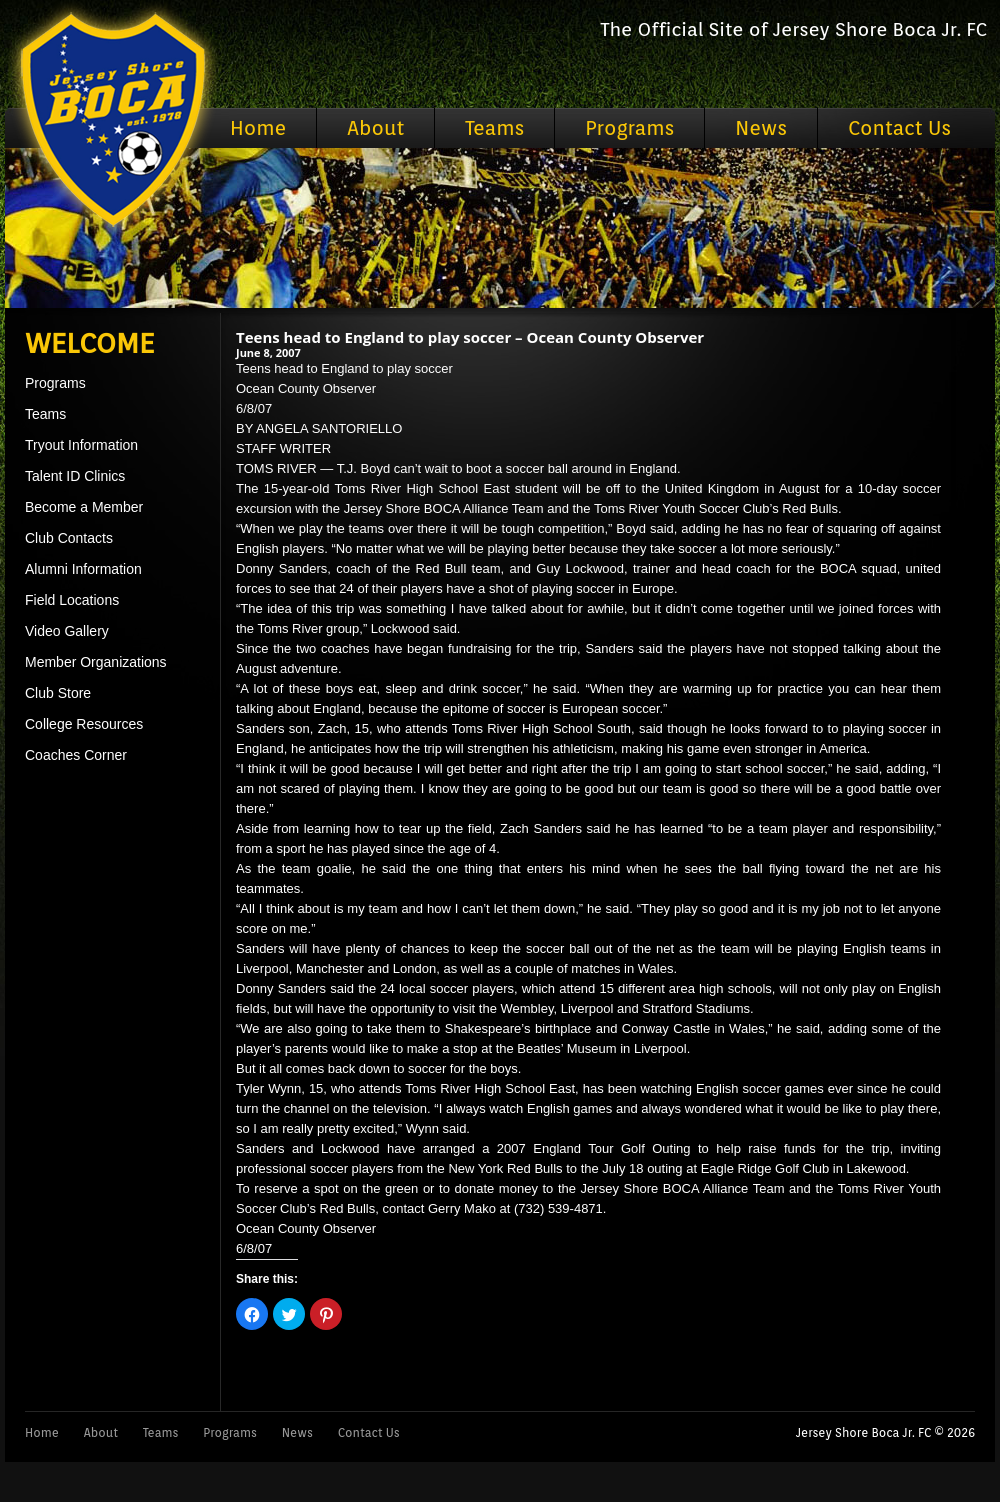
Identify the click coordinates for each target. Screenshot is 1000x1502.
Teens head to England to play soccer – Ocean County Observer (470, 337)
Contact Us (899, 128)
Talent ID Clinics (75, 476)
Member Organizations (96, 662)
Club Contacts (69, 538)
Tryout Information (81, 445)
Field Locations (72, 600)
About (375, 128)
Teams (494, 128)
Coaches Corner (76, 755)
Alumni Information (83, 569)
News (761, 128)
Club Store (58, 693)
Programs (629, 128)
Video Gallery (67, 631)
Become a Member (84, 507)
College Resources (84, 724)
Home (258, 128)
